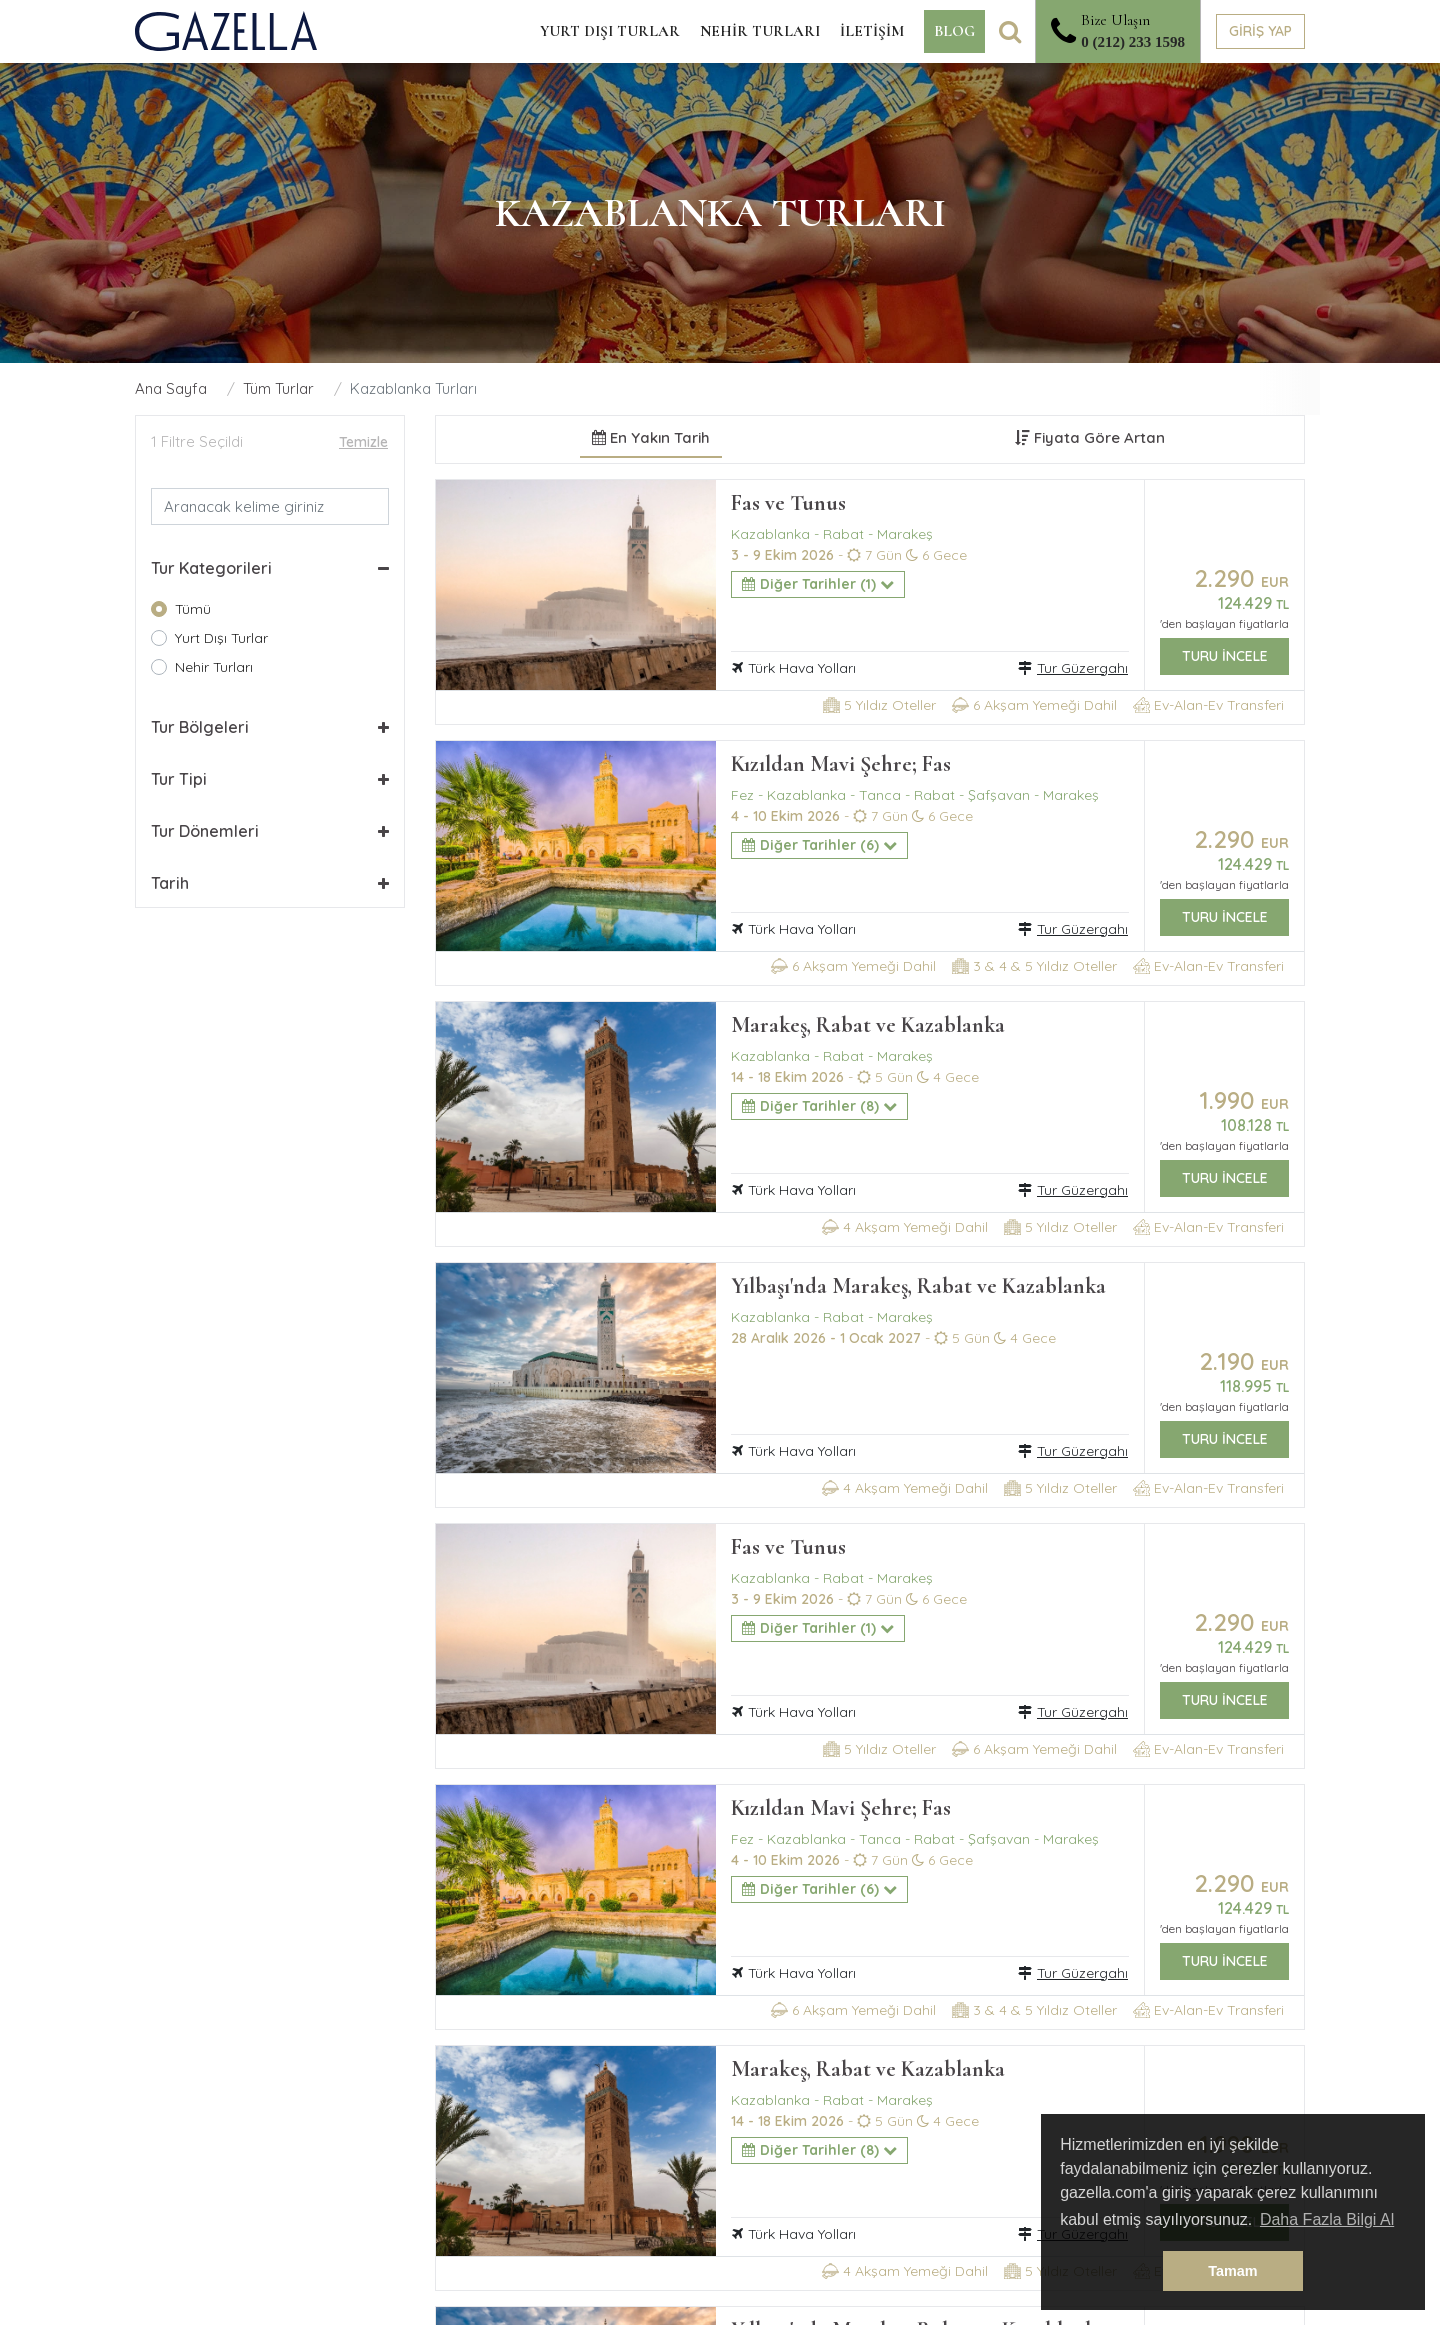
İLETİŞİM (872, 31)
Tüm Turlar (278, 388)
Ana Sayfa (171, 388)
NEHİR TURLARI (760, 31)
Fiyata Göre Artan (1090, 437)
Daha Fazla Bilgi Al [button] (1327, 2219)
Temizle (363, 442)
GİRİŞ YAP (1260, 31)
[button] (270, 568)
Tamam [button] (1232, 2271)
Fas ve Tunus (788, 503)
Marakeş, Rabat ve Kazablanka (868, 1025)
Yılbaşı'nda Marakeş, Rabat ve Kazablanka (918, 1286)
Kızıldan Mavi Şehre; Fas (841, 764)
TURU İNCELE (1225, 656)
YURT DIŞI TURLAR (610, 31)
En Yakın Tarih (651, 437)
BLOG (954, 31)
